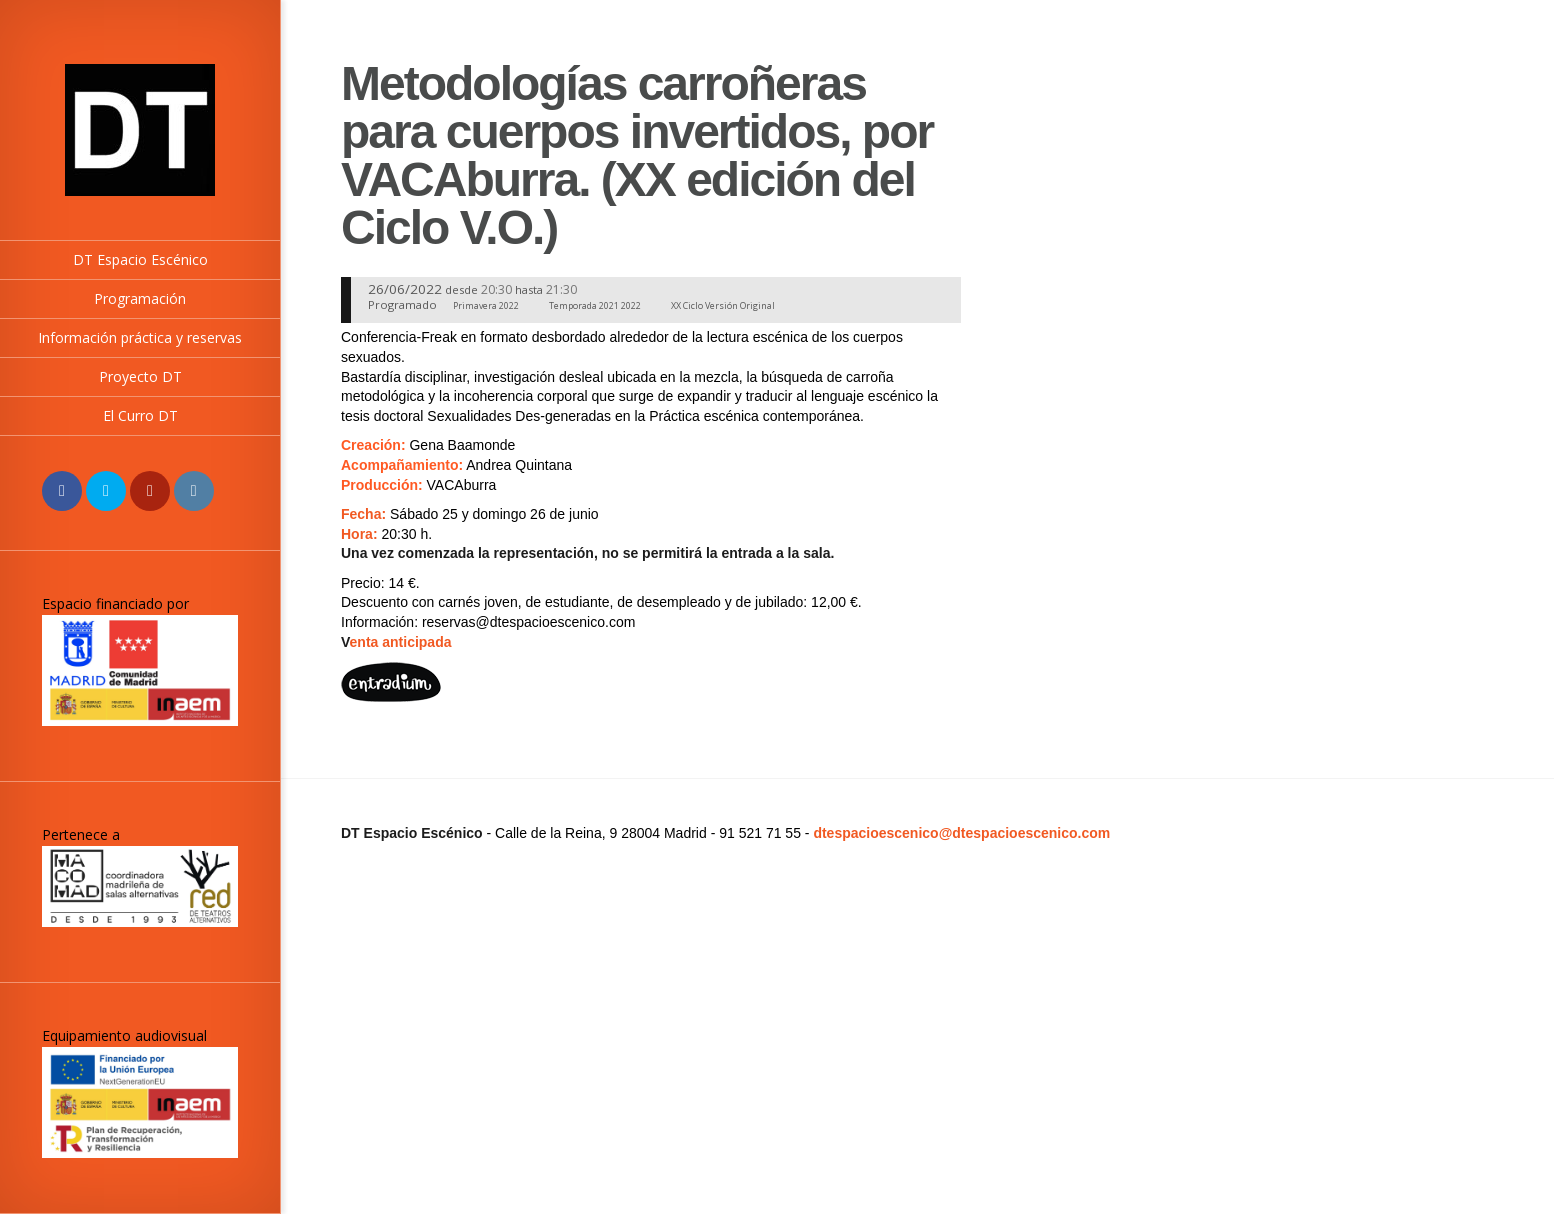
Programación (140, 298)
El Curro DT (140, 415)
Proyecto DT (140, 376)
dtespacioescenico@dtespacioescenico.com (961, 833)
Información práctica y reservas (140, 337)
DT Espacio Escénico (140, 259)
